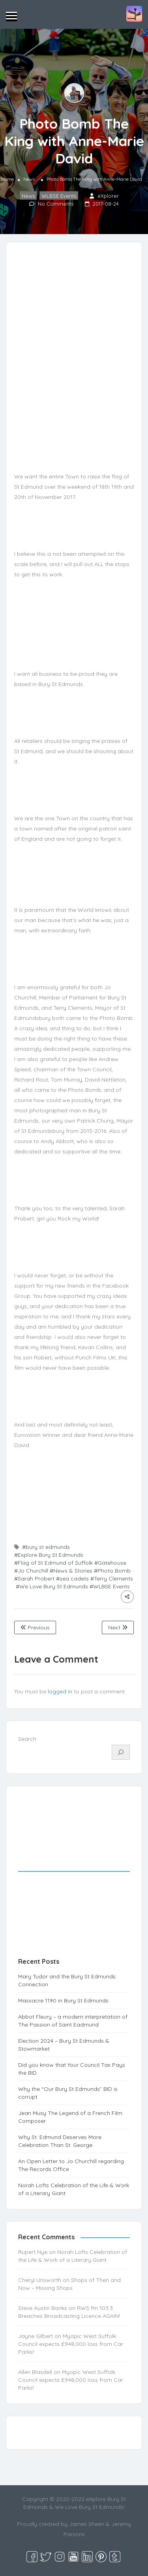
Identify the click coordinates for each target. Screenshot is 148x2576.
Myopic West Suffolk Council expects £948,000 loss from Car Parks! (70, 2343)
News (29, 179)
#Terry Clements (111, 1578)
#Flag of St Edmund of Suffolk (53, 1562)
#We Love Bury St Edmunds (52, 1586)
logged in (60, 1691)
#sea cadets (72, 1578)
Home (7, 179)
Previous (35, 1627)
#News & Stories (71, 1570)
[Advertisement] (74, 1880)
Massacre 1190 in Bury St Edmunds (63, 2000)
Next (117, 1627)
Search (27, 1738)
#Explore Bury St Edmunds (48, 1554)
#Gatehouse (110, 1562)
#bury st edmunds (46, 1546)
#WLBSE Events (110, 1586)
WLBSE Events (58, 196)
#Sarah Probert (34, 1578)
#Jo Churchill (31, 1570)
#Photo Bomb (112, 1570)
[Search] (121, 1752)
